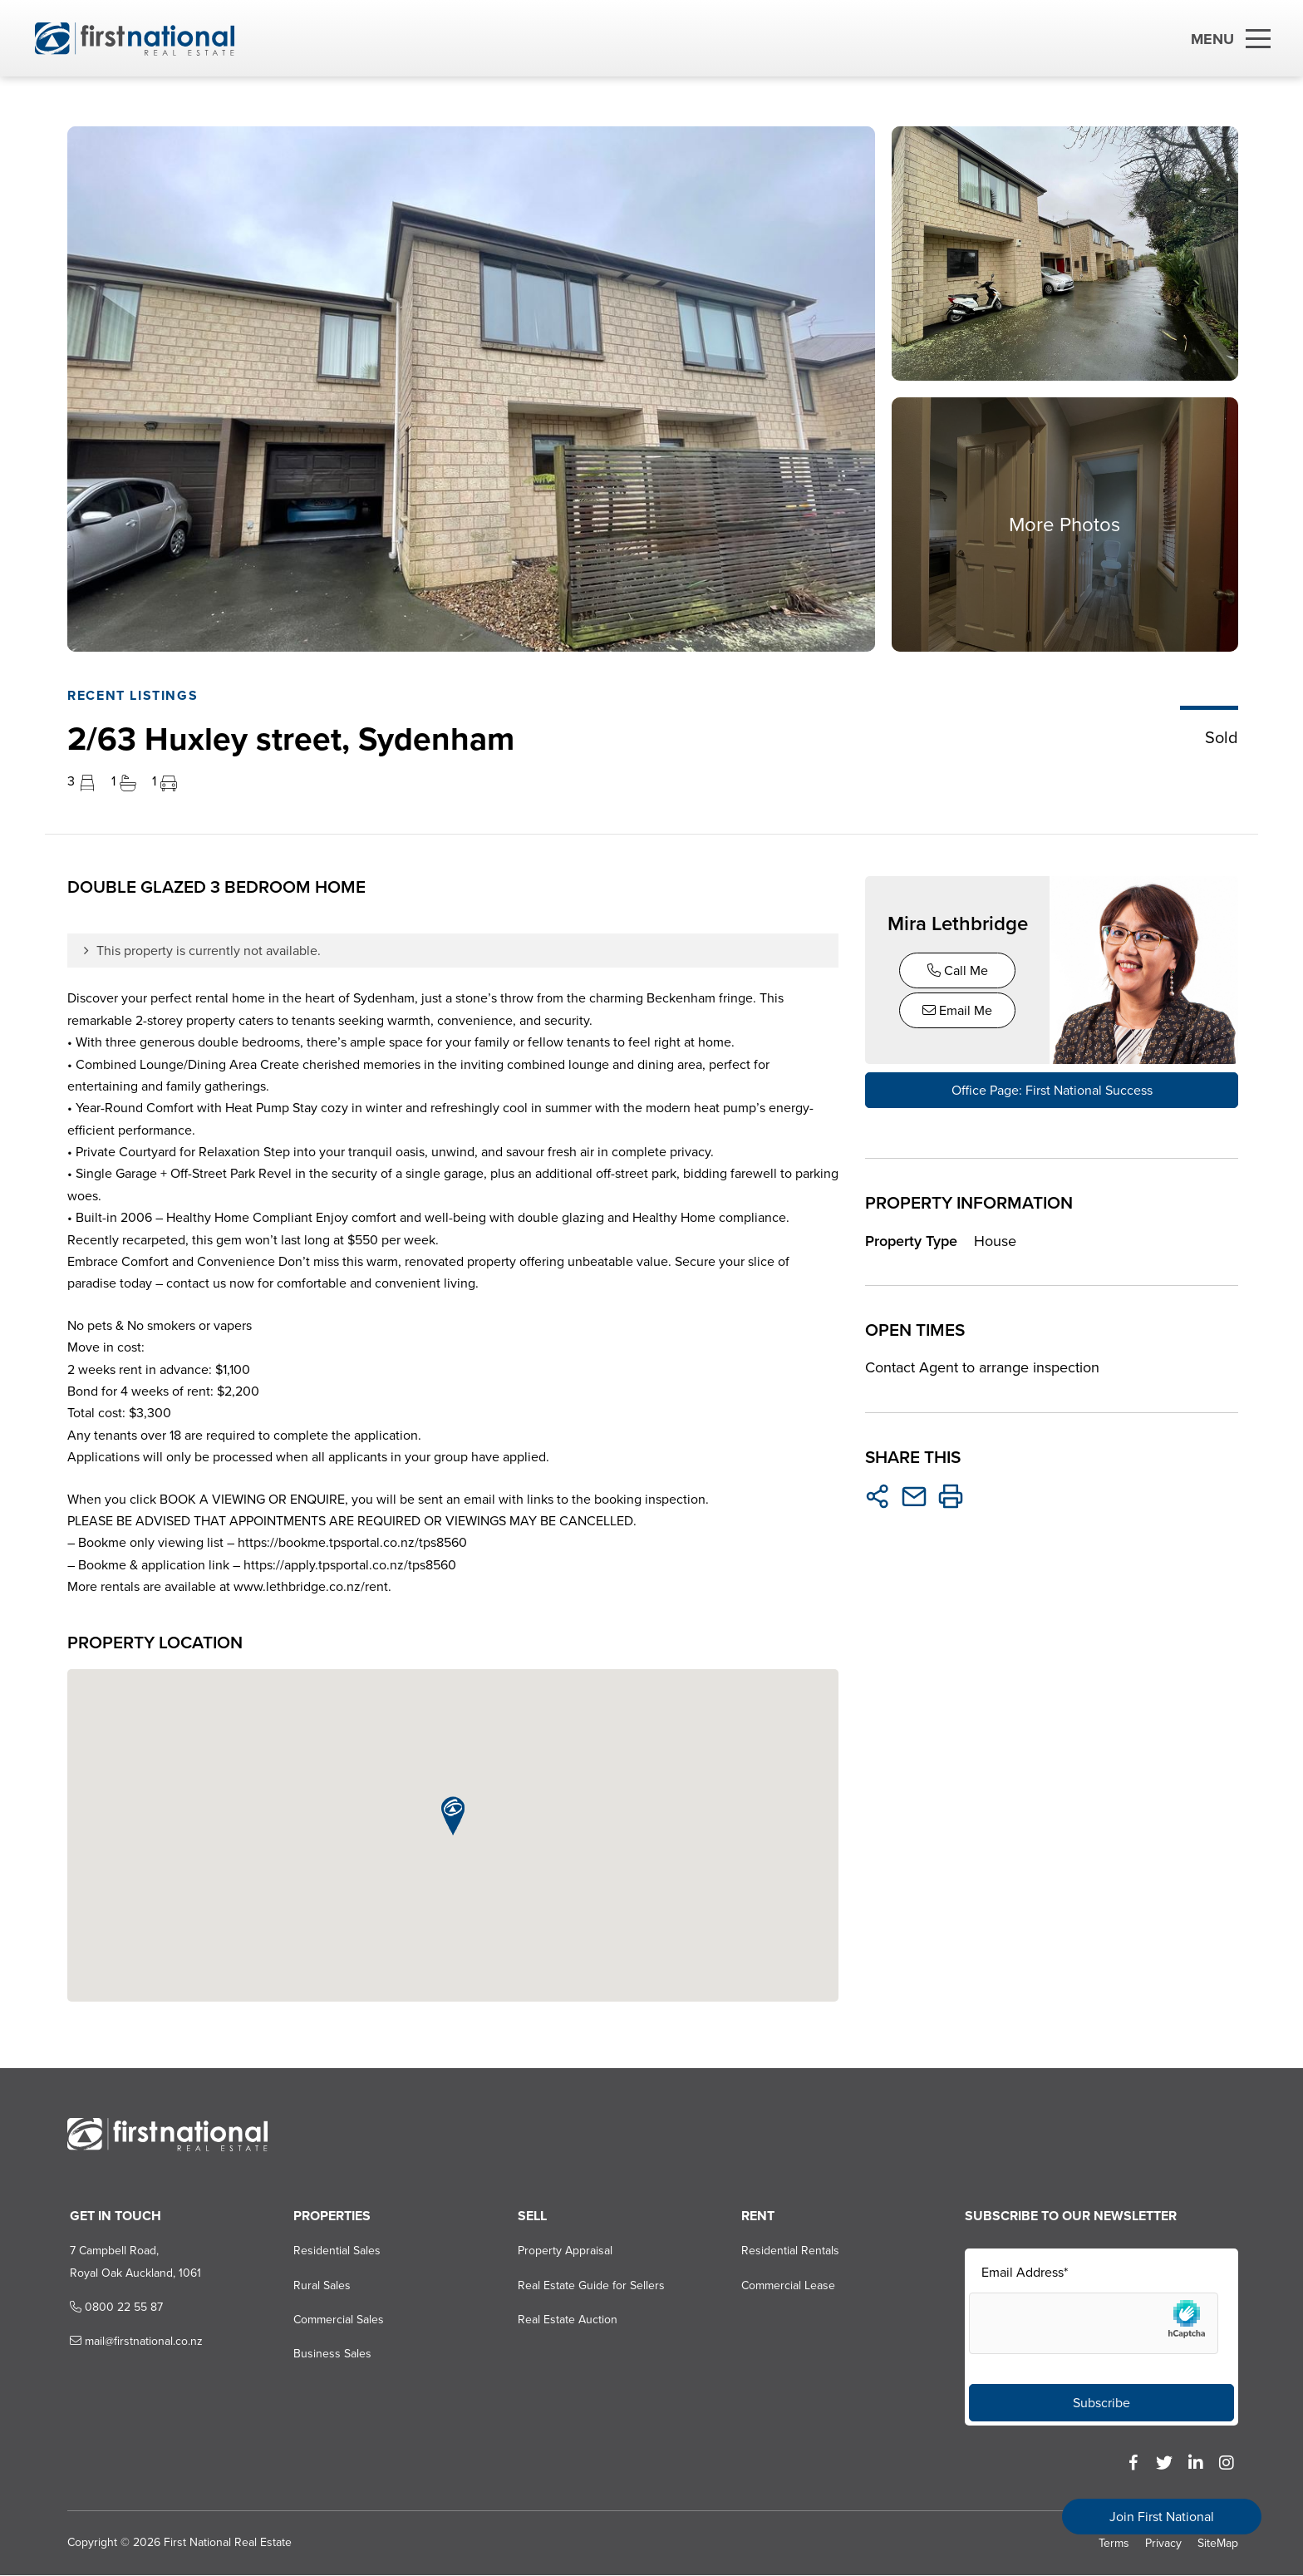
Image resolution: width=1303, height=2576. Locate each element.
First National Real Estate (225, 2543)
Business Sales (329, 2355)
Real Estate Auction (565, 2320)
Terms (1114, 2544)
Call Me (957, 970)
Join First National (1161, 2516)
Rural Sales (318, 2286)
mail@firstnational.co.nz (131, 2343)
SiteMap (1217, 2544)
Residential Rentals (789, 2252)
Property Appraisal (562, 2252)
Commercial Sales (335, 2320)
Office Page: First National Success (1051, 1090)
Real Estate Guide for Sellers (588, 2286)
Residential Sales (333, 2252)
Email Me (958, 1010)
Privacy (1163, 2544)
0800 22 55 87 (111, 2308)
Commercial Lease (786, 2286)
